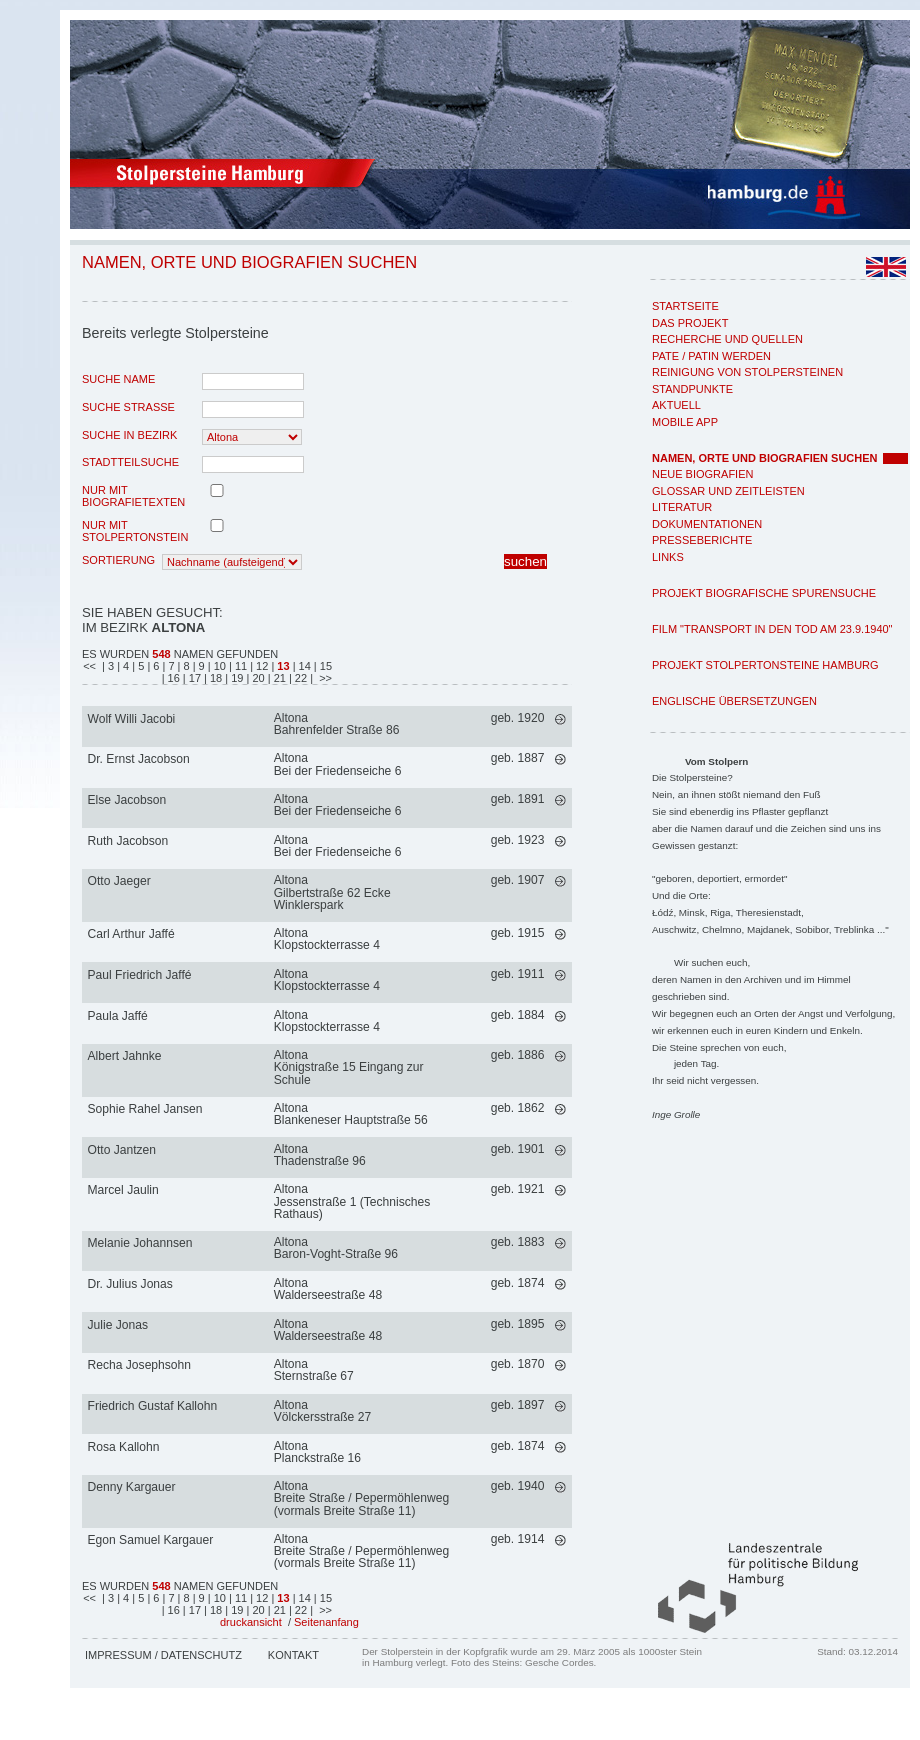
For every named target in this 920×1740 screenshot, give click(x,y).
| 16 (172, 678)
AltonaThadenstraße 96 (320, 1155)
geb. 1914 (518, 1539)
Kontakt (293, 1655)
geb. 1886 (518, 1055)
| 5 (139, 666)
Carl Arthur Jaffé (131, 934)
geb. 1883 (518, 1242)
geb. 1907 (518, 880)
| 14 (302, 666)
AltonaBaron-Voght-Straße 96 (336, 1248)
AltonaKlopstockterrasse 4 (327, 939)
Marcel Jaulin (123, 1190)
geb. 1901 (518, 1149)
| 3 (108, 666)
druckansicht (251, 1622)
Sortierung (118, 560)
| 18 (214, 678)
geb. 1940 (518, 1486)
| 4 (124, 666)
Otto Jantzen (122, 1150)
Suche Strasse (128, 407)
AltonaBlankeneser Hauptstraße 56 (351, 1114)
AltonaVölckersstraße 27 (322, 1411)
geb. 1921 (518, 1189)
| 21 (278, 678)
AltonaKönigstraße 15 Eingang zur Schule (349, 1067)
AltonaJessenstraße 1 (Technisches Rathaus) (352, 1201)
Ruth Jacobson (128, 841)
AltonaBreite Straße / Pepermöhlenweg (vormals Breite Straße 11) (361, 1498)
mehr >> (560, 719)
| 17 (193, 678)
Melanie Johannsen (140, 1243)
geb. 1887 (518, 758)
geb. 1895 (518, 1324)
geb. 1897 (518, 1405)
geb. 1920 (518, 718)
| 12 (260, 666)
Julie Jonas (118, 1325)
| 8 (185, 666)
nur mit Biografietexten (133, 496)
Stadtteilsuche (130, 462)
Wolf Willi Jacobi (132, 719)
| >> (321, 678)
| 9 (200, 666)
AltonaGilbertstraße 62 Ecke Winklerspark (332, 892)
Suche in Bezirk (129, 435)
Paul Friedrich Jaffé (140, 975)
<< (91, 666)
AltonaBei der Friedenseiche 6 (338, 764)
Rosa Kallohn (124, 1447)
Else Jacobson (127, 800)
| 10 (218, 666)
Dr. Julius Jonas (130, 1284)
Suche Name (118, 379)
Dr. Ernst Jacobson (139, 759)
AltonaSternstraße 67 (314, 1370)
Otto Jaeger (119, 881)
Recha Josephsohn (140, 1365)
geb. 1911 (518, 974)
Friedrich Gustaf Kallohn (153, 1406)
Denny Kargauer (132, 1487)
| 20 (257, 678)
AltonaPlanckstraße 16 (317, 1452)
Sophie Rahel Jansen (145, 1109)
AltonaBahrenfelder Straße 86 (337, 724)
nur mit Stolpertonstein (135, 531)
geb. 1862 (518, 1108)
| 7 (169, 666)
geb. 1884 (518, 1015)
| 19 (235, 678)
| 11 (239, 666)
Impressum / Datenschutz (163, 1655)
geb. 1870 (518, 1364)
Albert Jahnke (125, 1056)
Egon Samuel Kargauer (151, 1540)
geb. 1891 (518, 799)
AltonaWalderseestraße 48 (328, 1289)
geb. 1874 (518, 1283)
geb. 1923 (518, 840)
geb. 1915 (518, 933)
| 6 (154, 666)
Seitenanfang (326, 1622)
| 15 (323, 666)
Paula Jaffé (118, 1016)
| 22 (299, 678)
